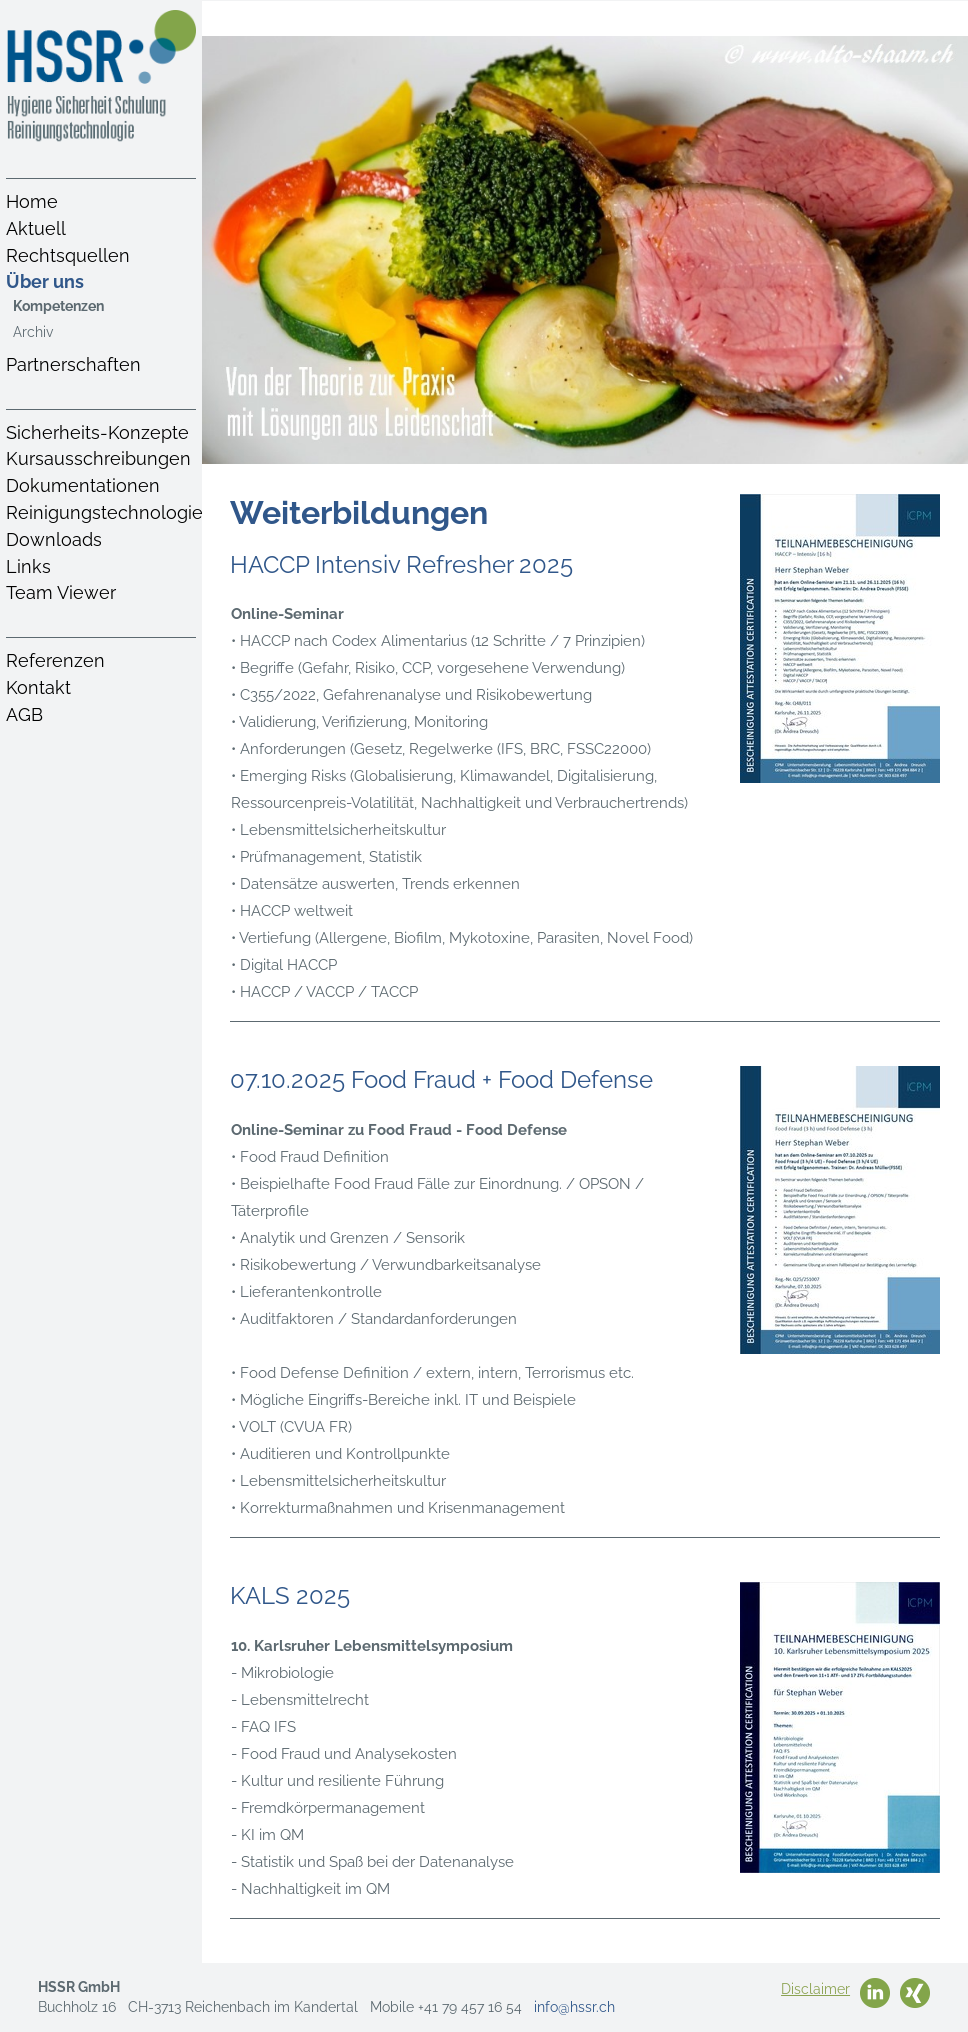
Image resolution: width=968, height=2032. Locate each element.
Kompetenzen (58, 306)
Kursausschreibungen (98, 458)
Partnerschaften (73, 364)
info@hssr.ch (574, 2007)
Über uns (45, 281)
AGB (24, 714)
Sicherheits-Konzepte (97, 432)
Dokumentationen (83, 485)
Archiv (33, 332)
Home (32, 201)
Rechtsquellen (68, 255)
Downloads (54, 539)
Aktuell (36, 228)
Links (28, 566)
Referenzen (55, 660)
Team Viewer (61, 592)
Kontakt (38, 687)
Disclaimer (815, 1989)
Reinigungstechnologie (104, 512)
